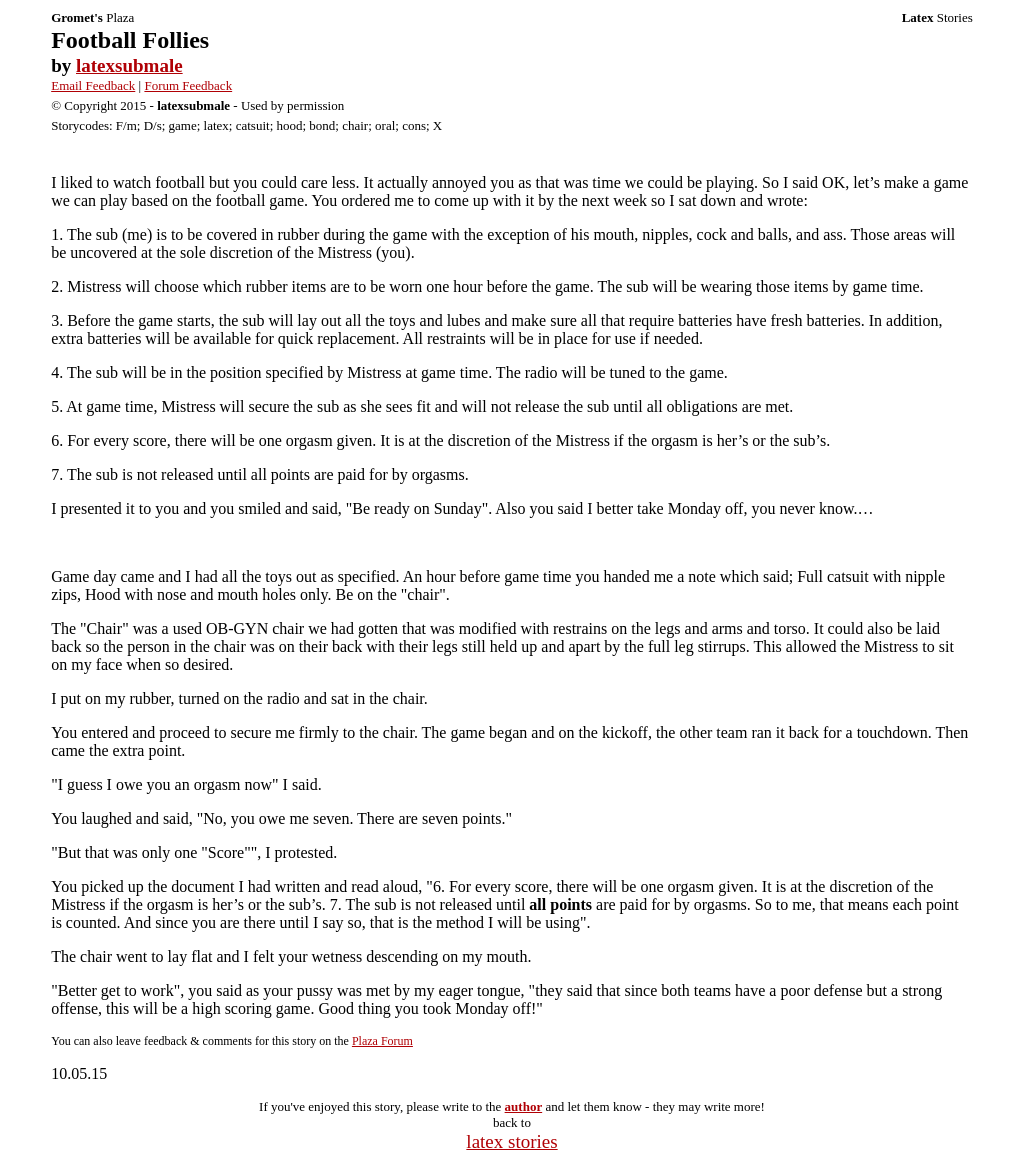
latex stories (511, 1141)
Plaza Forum (382, 1041)
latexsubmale (129, 65)
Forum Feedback (188, 85)
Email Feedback (93, 85)
